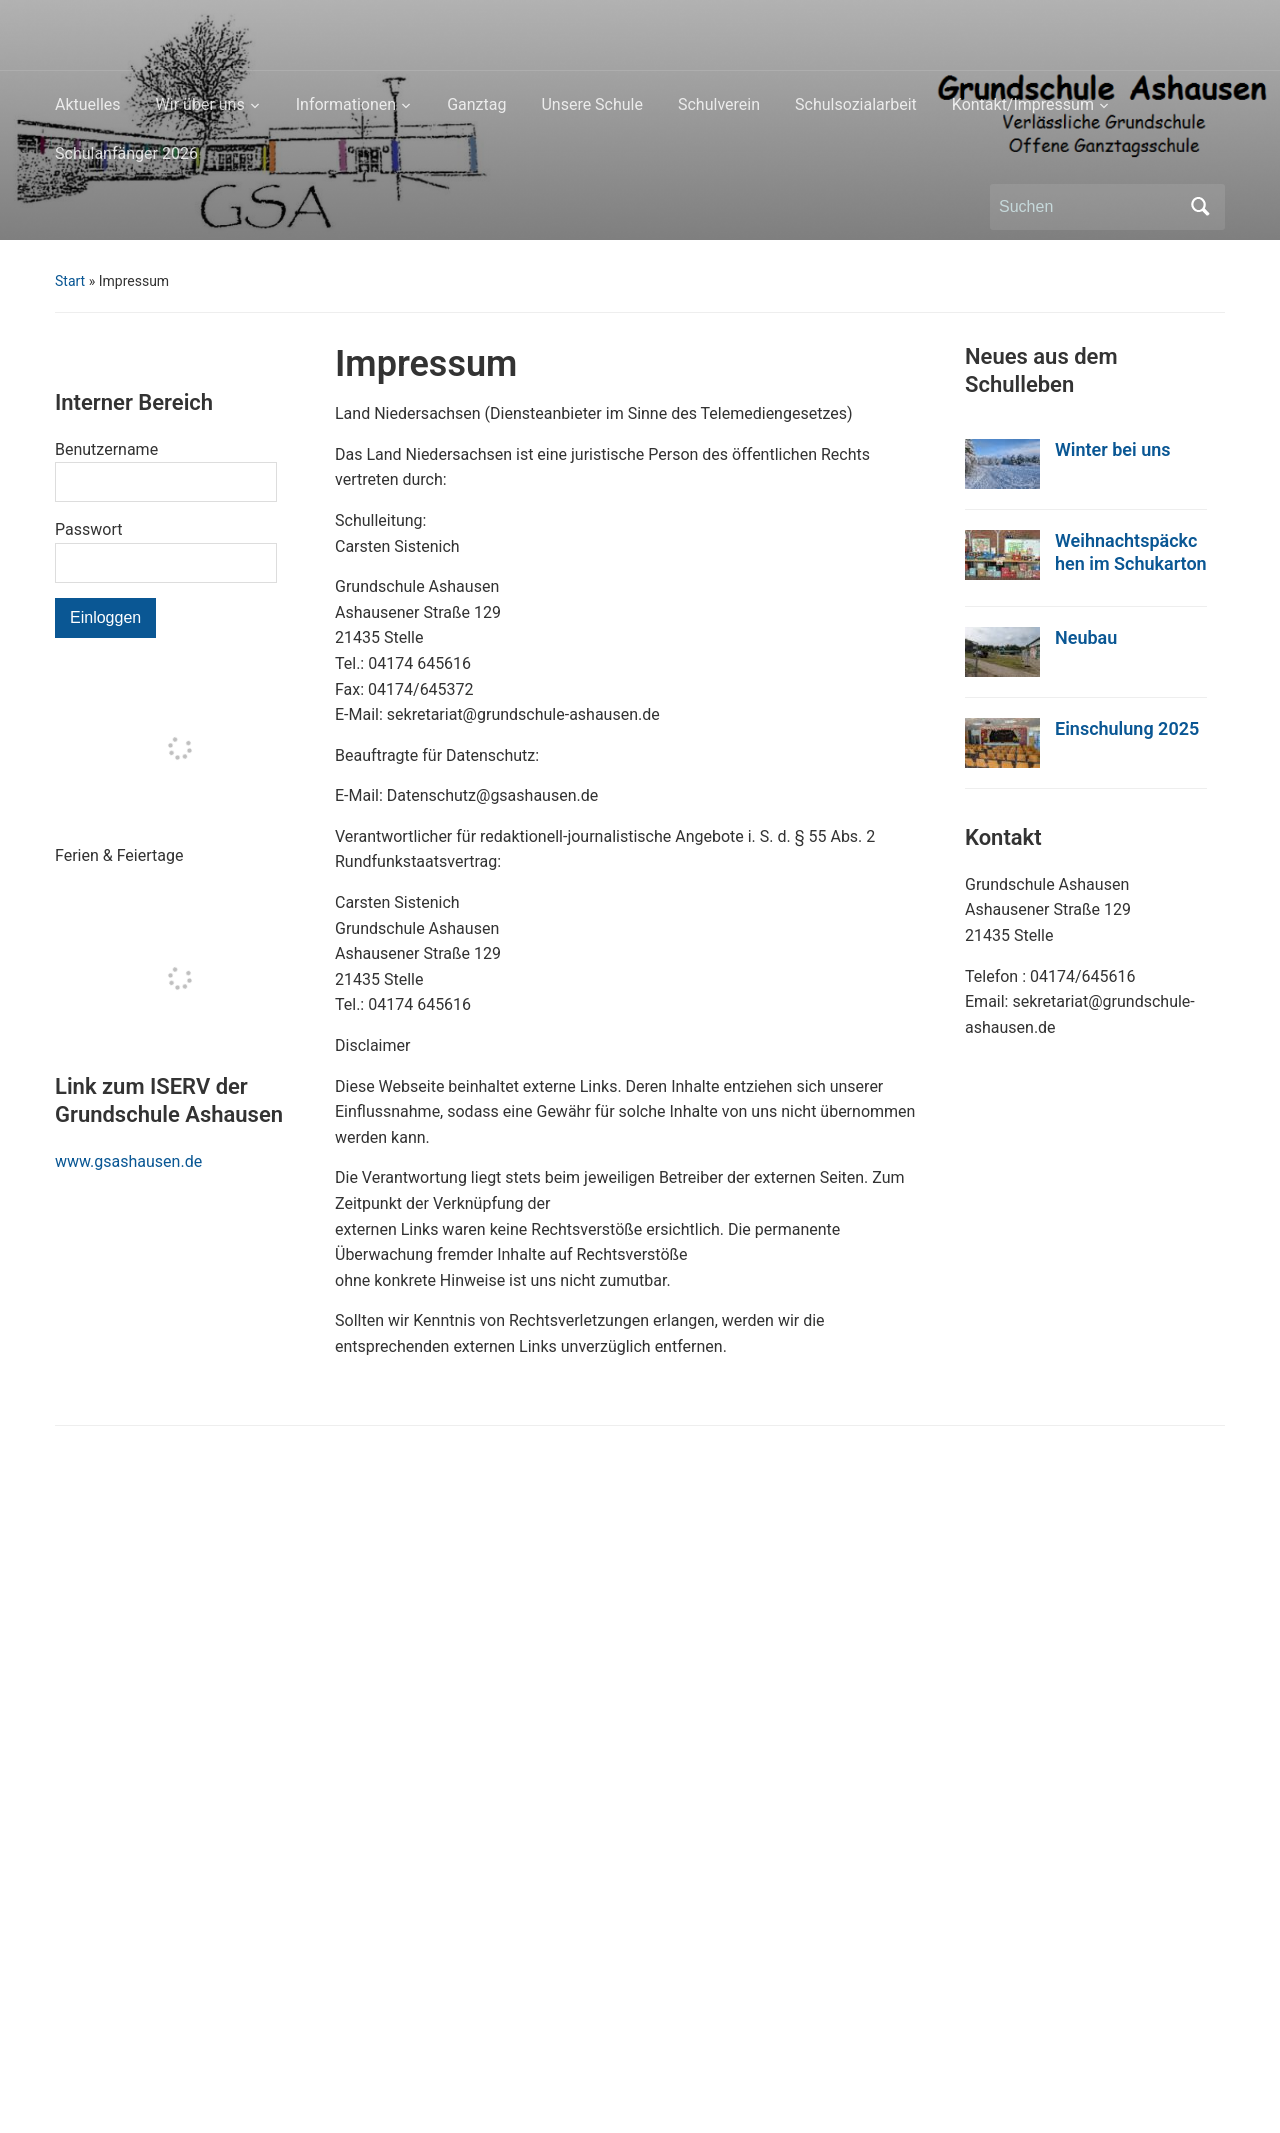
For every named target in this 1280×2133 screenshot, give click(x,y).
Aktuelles (88, 104)
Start (70, 281)
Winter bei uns (1113, 449)
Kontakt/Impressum (1023, 104)
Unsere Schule (592, 104)
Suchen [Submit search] (1200, 207)
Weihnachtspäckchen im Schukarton (1131, 552)
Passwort (88, 529)
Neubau (1086, 637)
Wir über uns (200, 104)
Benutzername (106, 449)
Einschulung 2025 (1127, 728)
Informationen (346, 104)
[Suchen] (1089, 207)
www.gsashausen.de (128, 1161)
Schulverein (719, 104)
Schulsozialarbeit (856, 104)
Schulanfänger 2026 (126, 153)
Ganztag (476, 104)
